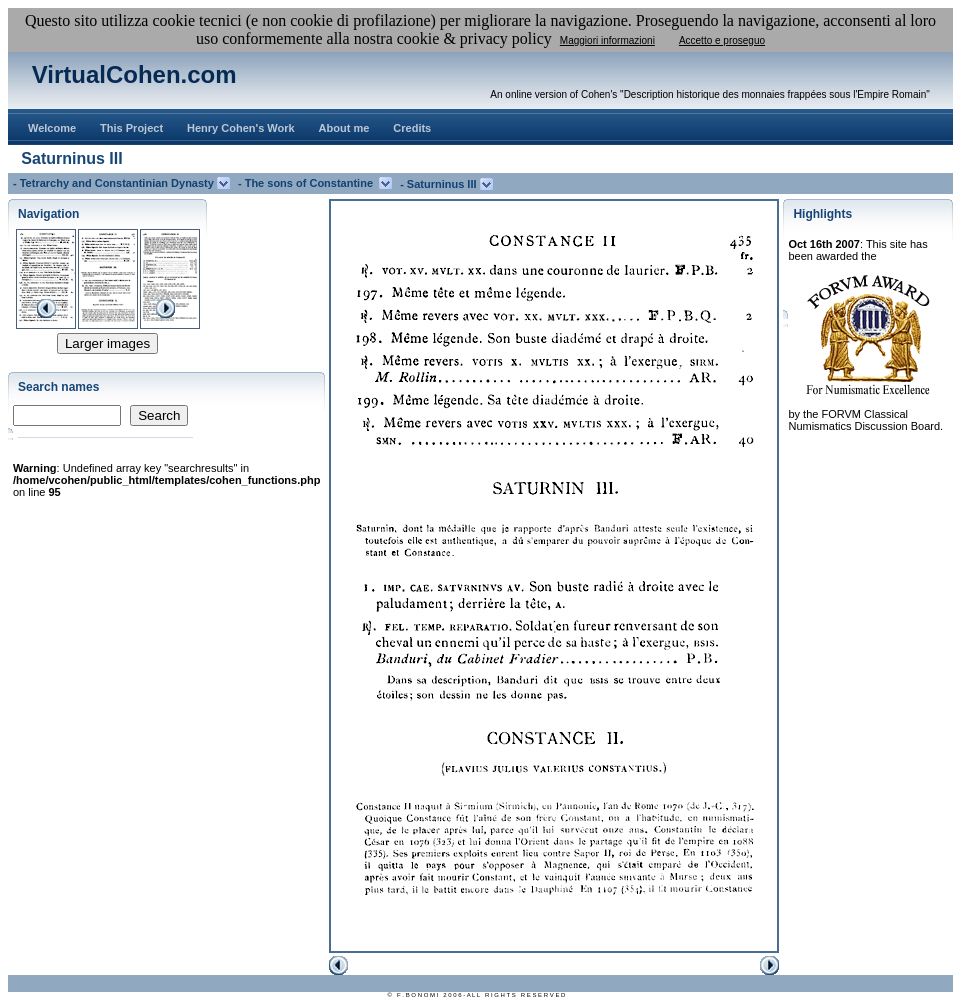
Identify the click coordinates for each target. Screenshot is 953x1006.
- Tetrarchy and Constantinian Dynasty (115, 183)
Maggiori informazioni (607, 40)
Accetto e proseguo (722, 40)
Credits (412, 128)
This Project (131, 128)
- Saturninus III (439, 184)
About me (344, 128)
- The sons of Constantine (308, 183)
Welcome (52, 128)
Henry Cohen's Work (241, 128)
